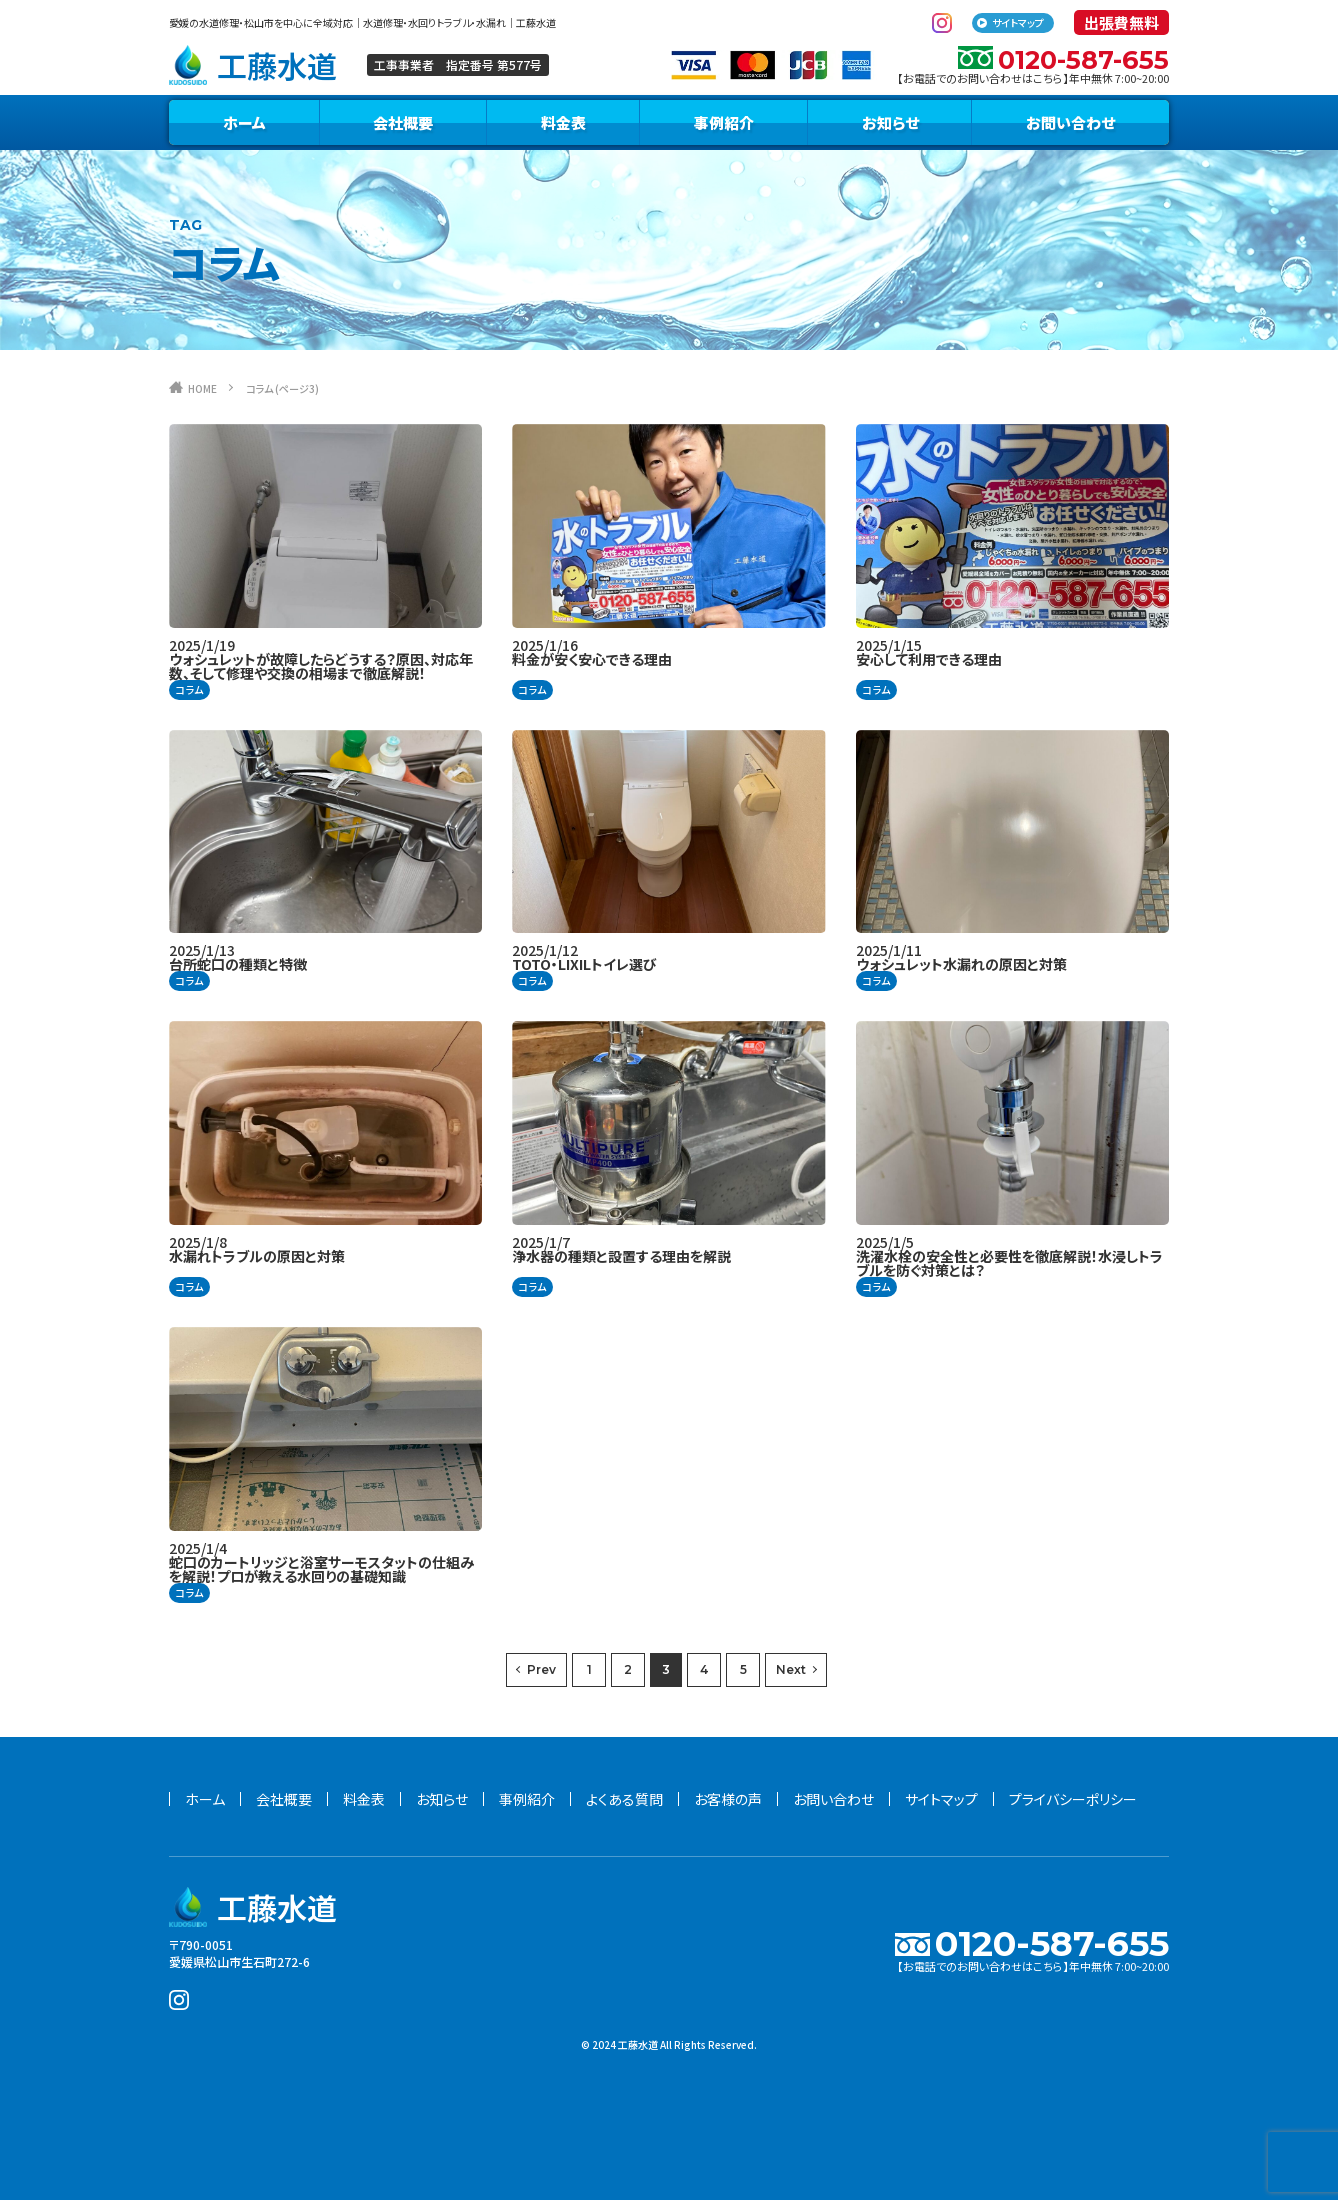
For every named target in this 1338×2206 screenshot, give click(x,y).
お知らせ (890, 128)
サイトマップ (1018, 22)
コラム (189, 695)
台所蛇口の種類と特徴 (238, 970)
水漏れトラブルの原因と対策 (257, 1262)
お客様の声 (728, 1805)
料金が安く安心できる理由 (592, 665)
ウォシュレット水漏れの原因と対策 (961, 970)
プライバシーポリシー (1073, 1805)
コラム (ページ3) (308, 393)
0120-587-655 (1052, 62)
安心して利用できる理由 (929, 665)
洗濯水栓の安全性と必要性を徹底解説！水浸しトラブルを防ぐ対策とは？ (1009, 1269)
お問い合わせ (1070, 128)
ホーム (244, 128)
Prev (541, 1675)
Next (791, 1675)
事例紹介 (724, 128)
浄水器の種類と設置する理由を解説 (621, 1262)
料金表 (563, 128)
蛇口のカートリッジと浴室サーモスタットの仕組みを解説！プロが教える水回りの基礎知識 (321, 1575)
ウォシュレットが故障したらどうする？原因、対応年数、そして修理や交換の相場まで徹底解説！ (321, 672)
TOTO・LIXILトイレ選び (584, 970)
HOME (208, 393)
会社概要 (403, 128)
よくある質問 (624, 1805)
